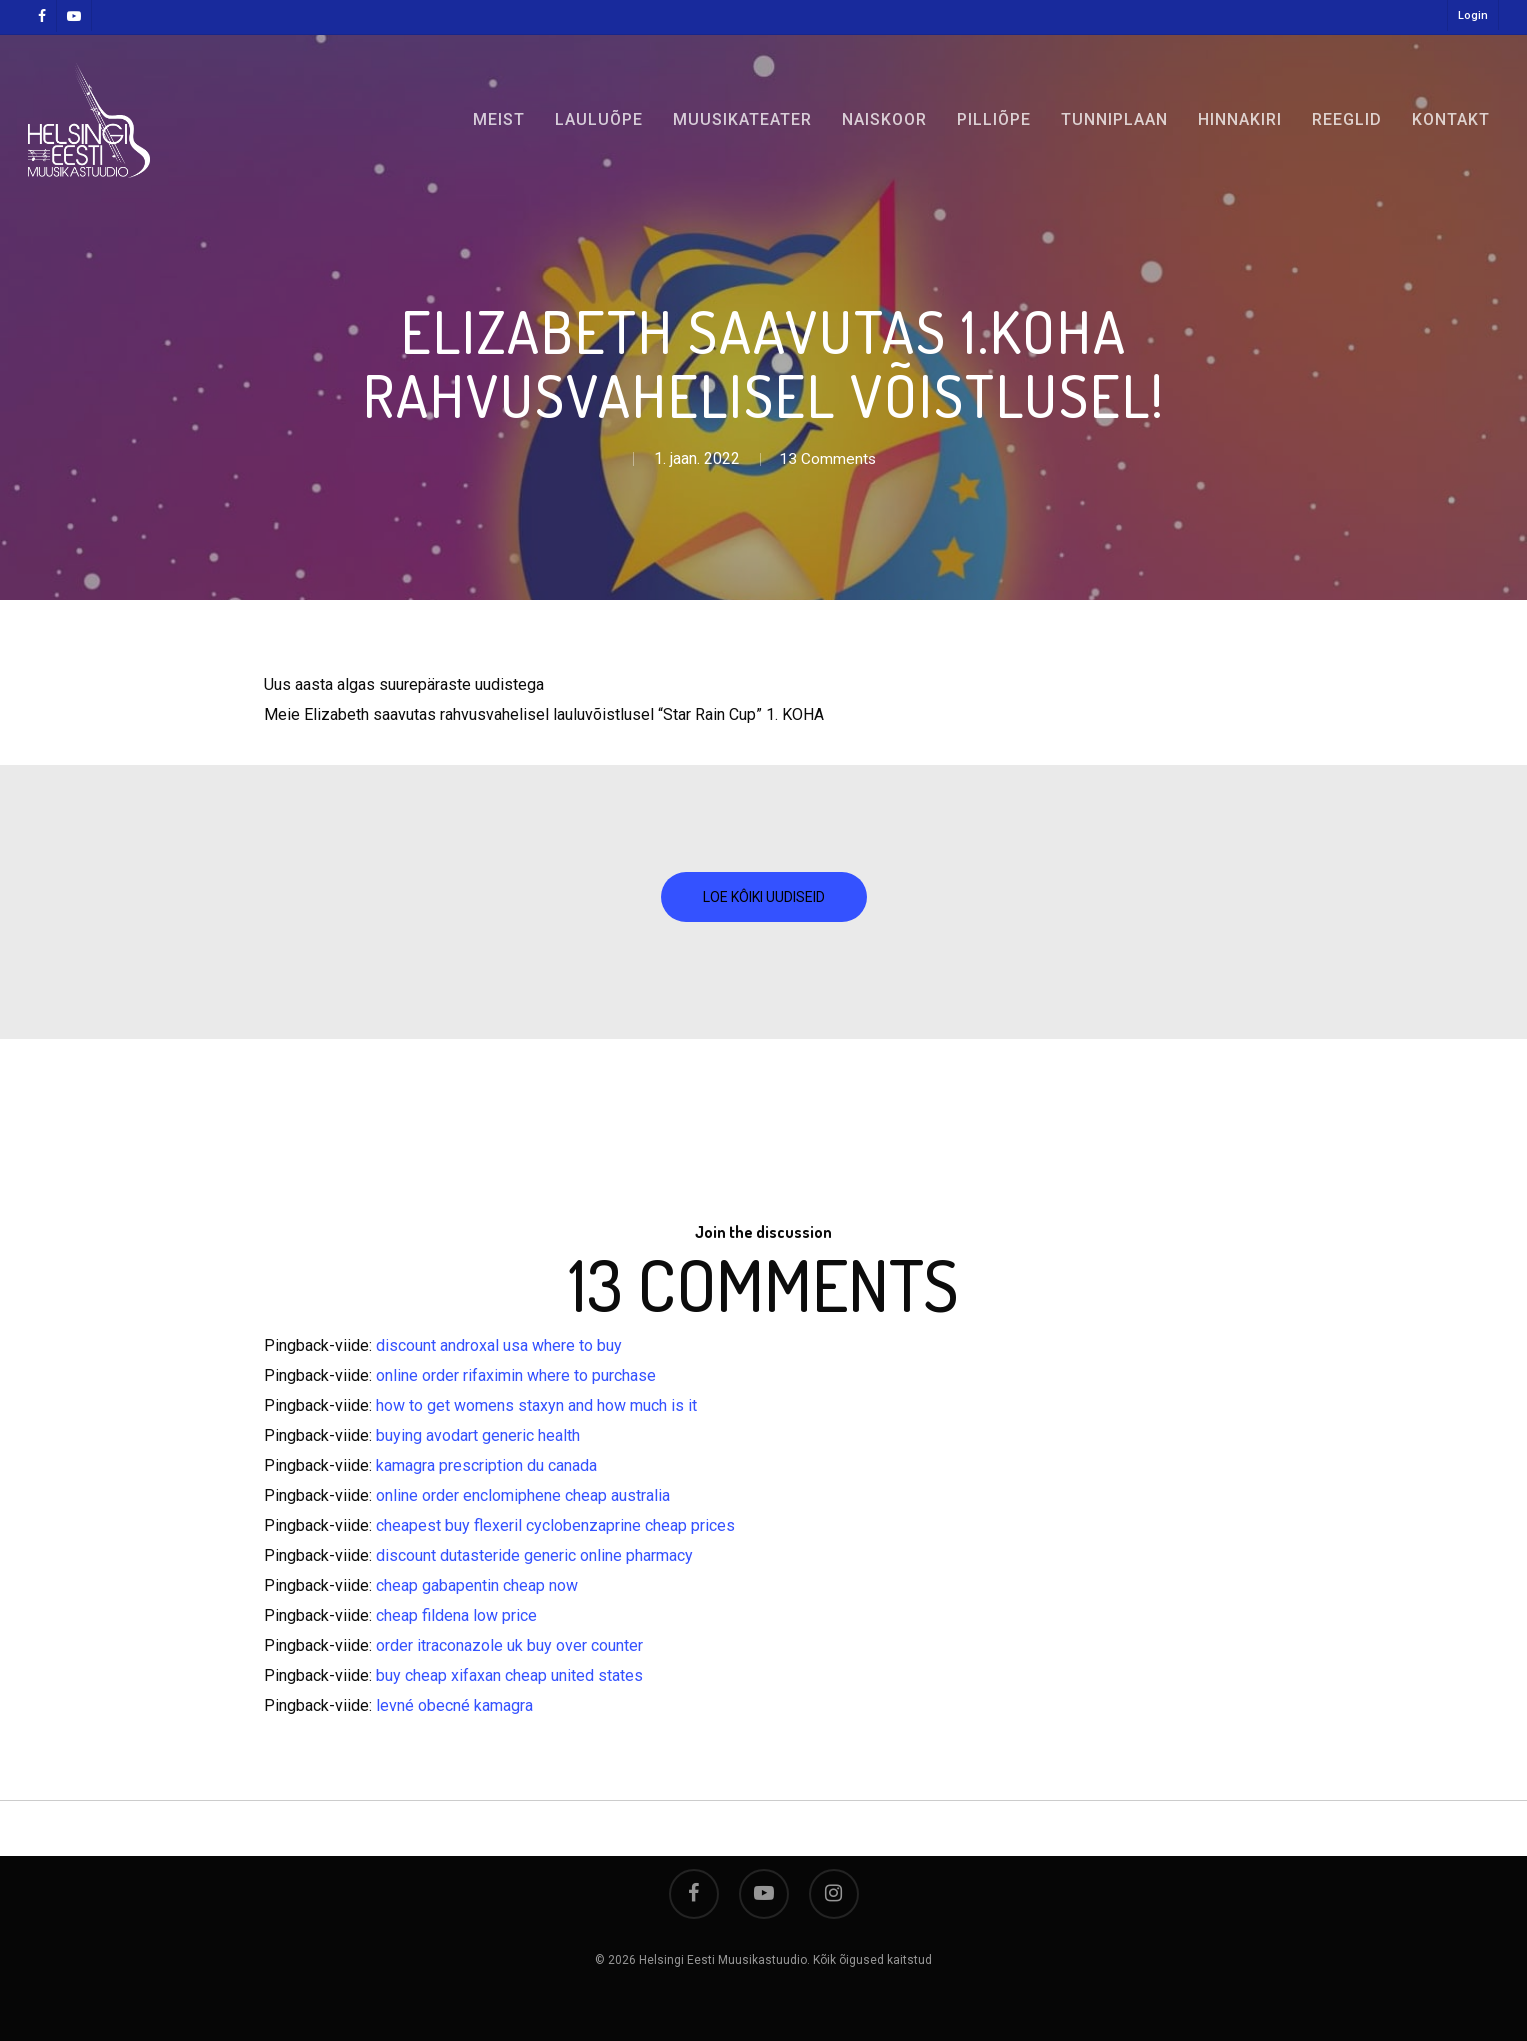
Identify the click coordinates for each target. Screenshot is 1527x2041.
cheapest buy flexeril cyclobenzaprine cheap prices (555, 1525)
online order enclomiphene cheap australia (523, 1495)
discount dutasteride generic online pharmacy (534, 1555)
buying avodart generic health (478, 1435)
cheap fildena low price (456, 1615)
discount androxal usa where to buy (499, 1345)
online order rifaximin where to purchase (516, 1375)
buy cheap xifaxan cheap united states (509, 1675)
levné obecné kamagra (454, 1705)
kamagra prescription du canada (486, 1465)
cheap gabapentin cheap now (477, 1585)
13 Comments (828, 458)
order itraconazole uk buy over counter (509, 1645)
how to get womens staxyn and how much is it (536, 1405)
